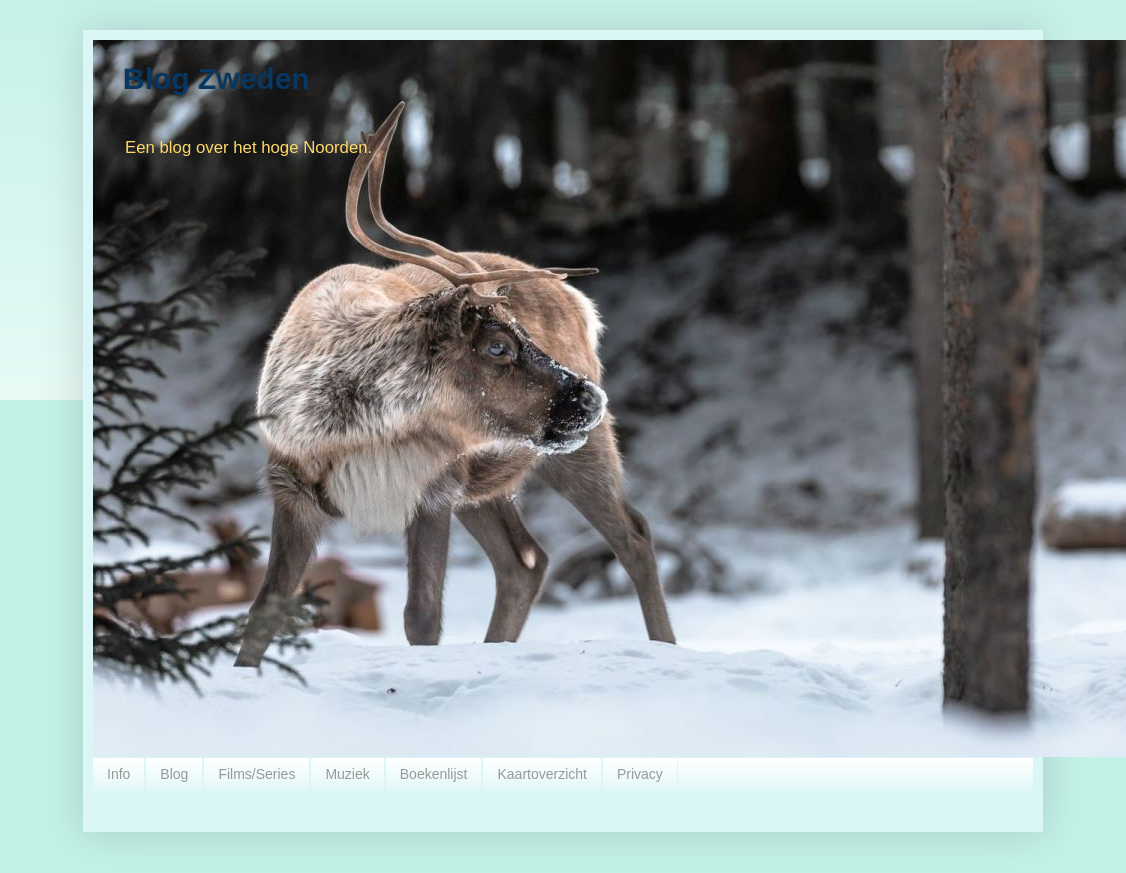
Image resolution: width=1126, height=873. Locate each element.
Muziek (347, 774)
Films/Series (256, 774)
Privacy (640, 774)
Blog (174, 774)
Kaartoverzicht (541, 774)
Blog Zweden (216, 78)
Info (118, 774)
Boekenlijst (434, 774)
